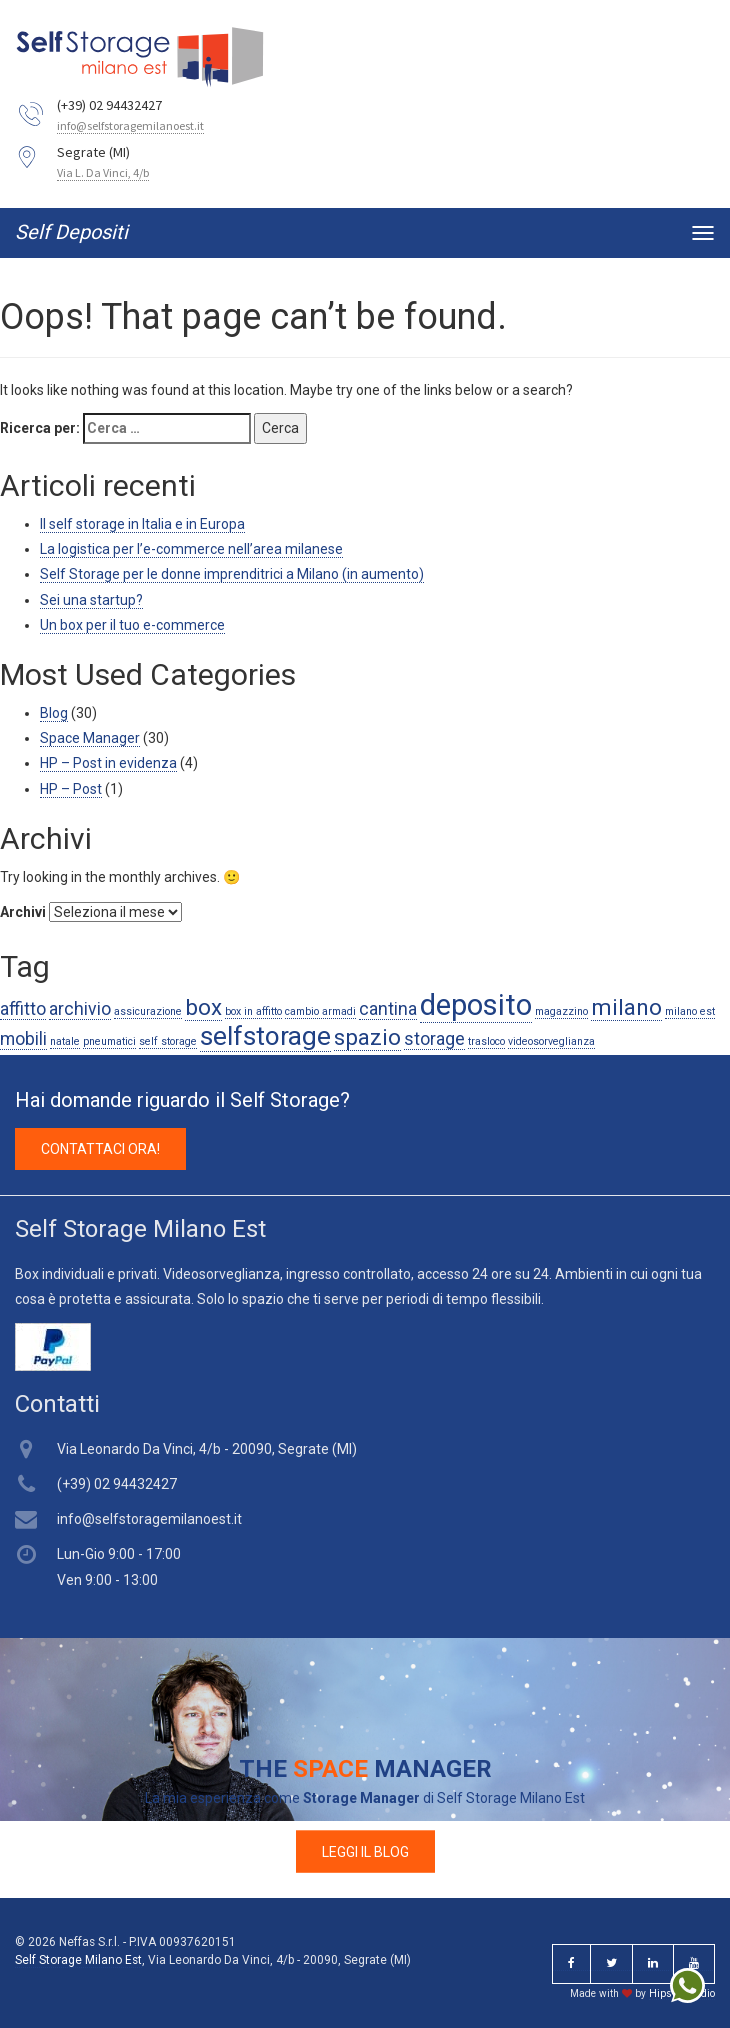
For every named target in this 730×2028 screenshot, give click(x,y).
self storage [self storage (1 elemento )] (168, 1041)
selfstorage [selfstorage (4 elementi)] (265, 1036)
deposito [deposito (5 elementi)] (476, 1005)
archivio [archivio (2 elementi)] (80, 1009)
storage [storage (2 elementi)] (434, 1039)
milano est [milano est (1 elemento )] (690, 1011)
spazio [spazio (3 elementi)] (367, 1037)
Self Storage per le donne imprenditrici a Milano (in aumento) (232, 574)
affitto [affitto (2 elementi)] (23, 1009)
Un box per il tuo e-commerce (132, 625)
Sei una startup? (91, 600)
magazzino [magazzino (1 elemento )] (561, 1011)
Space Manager (90, 738)
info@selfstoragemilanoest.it (130, 125)
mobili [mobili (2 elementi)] (23, 1039)
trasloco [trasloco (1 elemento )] (486, 1041)
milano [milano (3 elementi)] (626, 1007)
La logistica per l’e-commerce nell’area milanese (191, 549)
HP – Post (71, 789)
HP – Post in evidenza (108, 763)
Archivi (23, 912)
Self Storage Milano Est (78, 1960)
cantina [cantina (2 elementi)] (388, 1009)
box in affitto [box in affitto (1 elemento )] (253, 1011)
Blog (54, 713)
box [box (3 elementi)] (203, 1007)
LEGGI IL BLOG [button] (365, 1851)
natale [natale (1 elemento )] (65, 1041)
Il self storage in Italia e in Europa (142, 524)
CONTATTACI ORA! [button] (100, 1149)
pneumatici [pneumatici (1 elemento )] (109, 1041)
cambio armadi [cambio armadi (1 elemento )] (320, 1011)
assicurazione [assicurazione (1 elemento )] (148, 1011)
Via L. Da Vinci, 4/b (103, 172)
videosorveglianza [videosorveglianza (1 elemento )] (551, 1041)
